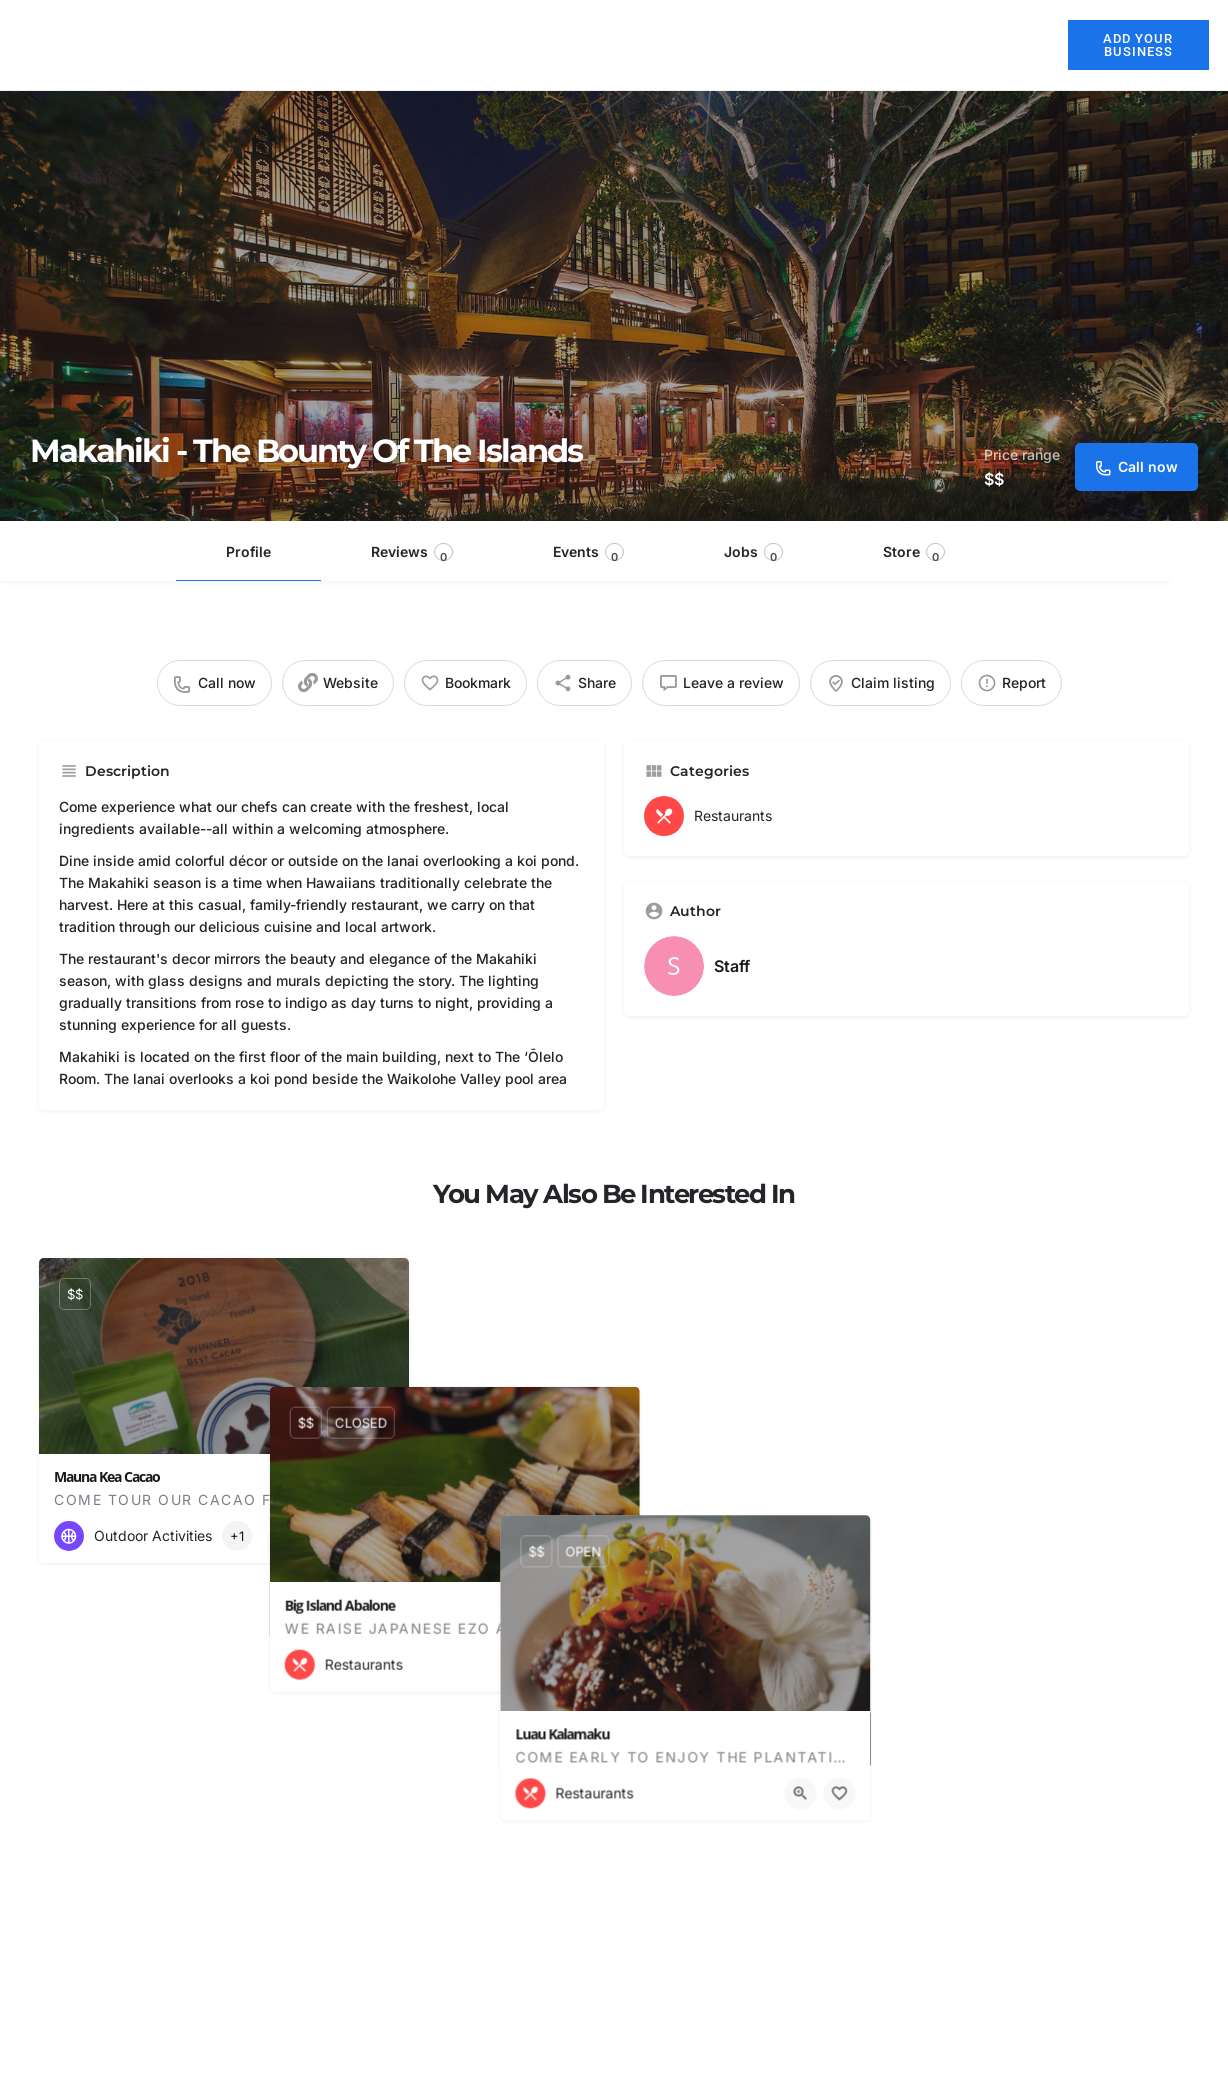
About (494, 44)
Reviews (412, 553)
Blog (1012, 44)
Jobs (753, 553)
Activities (802, 44)
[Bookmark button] (378, 1536)
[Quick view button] (339, 1536)
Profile (248, 551)
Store (914, 553)
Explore (915, 45)
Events (588, 553)
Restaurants (685, 44)
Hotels (579, 44)
